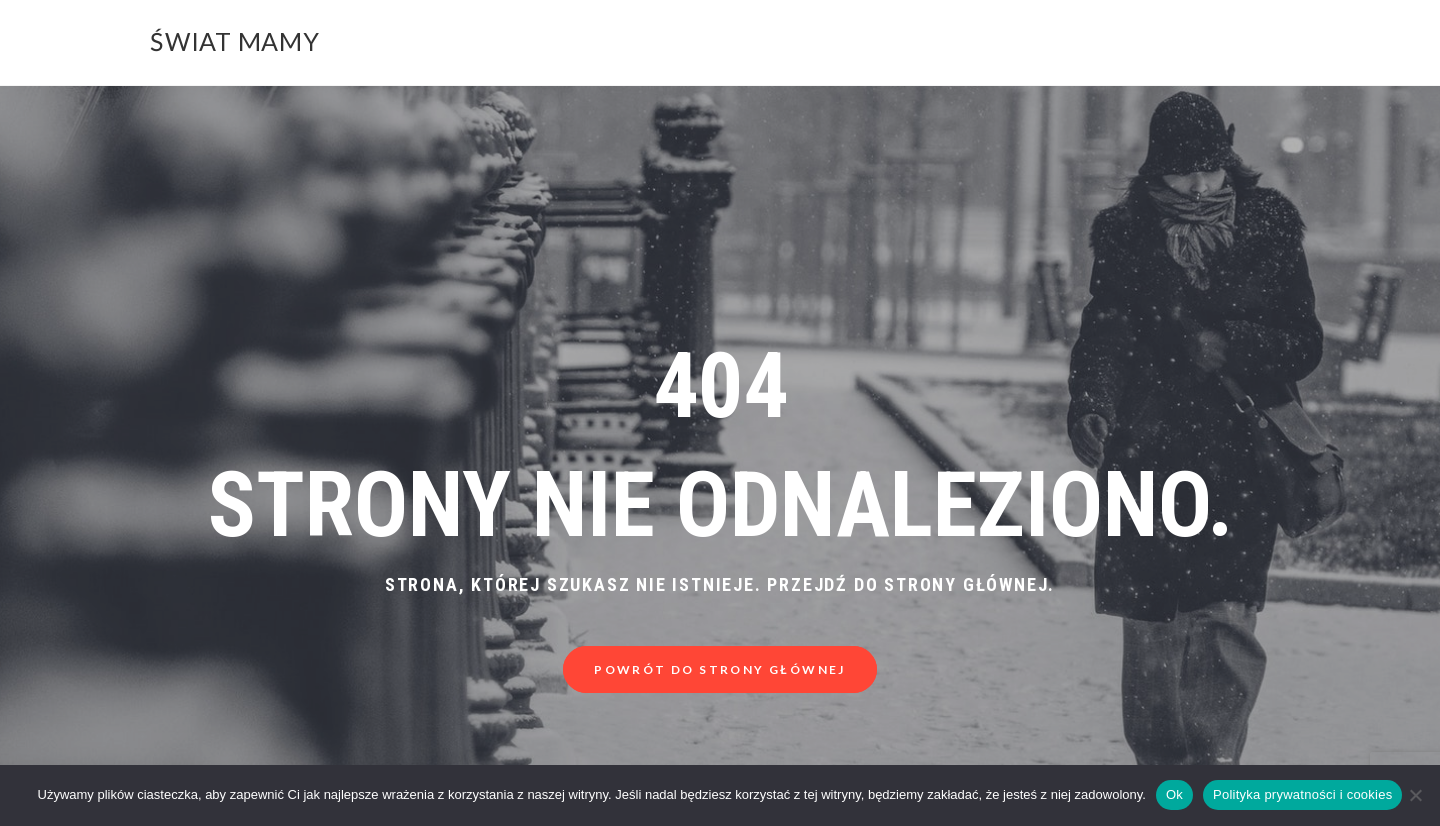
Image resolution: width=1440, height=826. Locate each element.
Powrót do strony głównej (720, 669)
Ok (1174, 794)
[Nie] (1415, 795)
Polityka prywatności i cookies (1302, 794)
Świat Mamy (235, 41)
